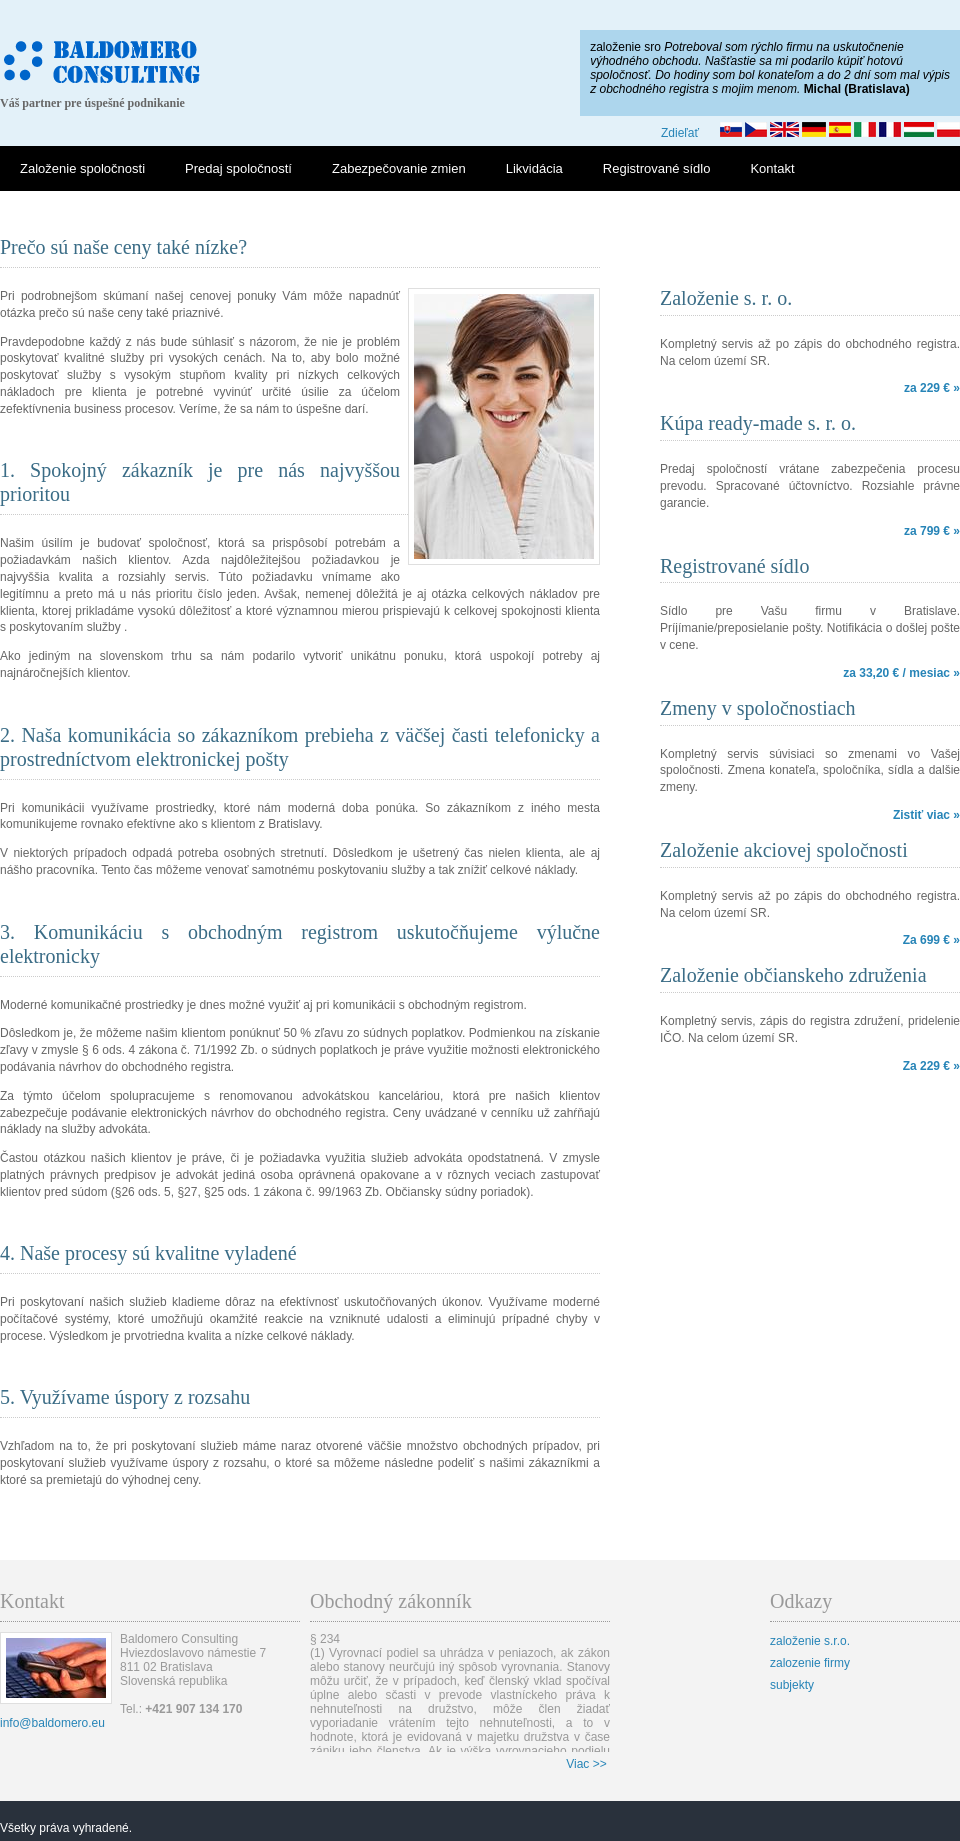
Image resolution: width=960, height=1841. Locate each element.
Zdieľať (680, 133)
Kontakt (772, 168)
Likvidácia (534, 168)
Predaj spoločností (238, 168)
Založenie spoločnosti (82, 168)
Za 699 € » (931, 940)
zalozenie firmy (810, 1663)
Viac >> (586, 1764)
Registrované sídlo (657, 168)
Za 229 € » (931, 1066)
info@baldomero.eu (52, 1723)
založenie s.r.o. (810, 1641)
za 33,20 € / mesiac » (901, 673)
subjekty (792, 1685)
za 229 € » (932, 388)
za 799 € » (932, 531)
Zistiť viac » (926, 815)
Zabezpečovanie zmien (399, 168)
